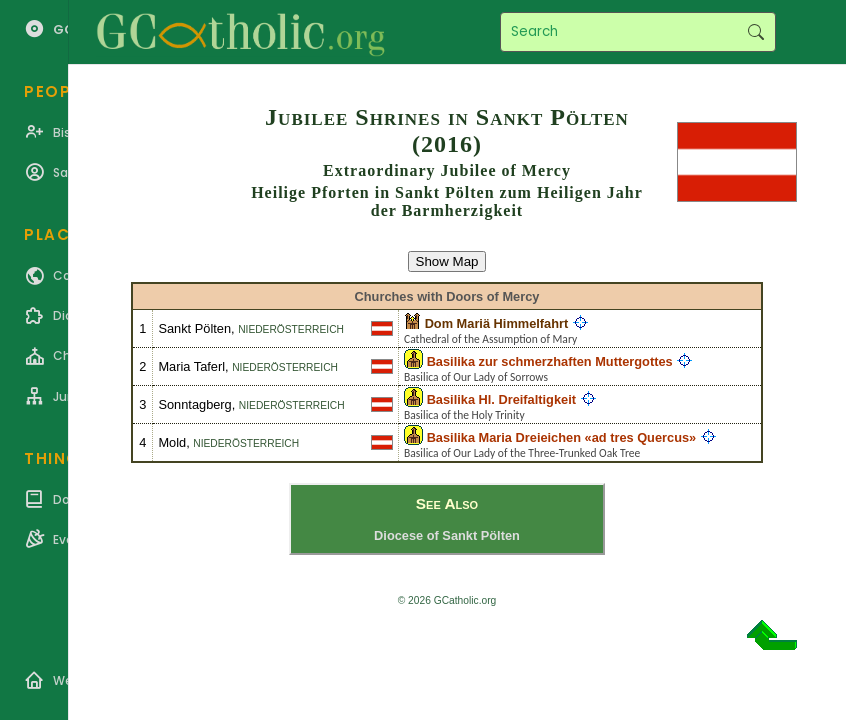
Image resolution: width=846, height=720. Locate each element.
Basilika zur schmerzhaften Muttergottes (550, 361)
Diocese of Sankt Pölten (447, 535)
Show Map (447, 261)
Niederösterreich (291, 329)
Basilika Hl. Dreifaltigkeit (501, 399)
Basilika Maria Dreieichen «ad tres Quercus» (562, 437)
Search (755, 32)
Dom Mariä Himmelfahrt (497, 323)
